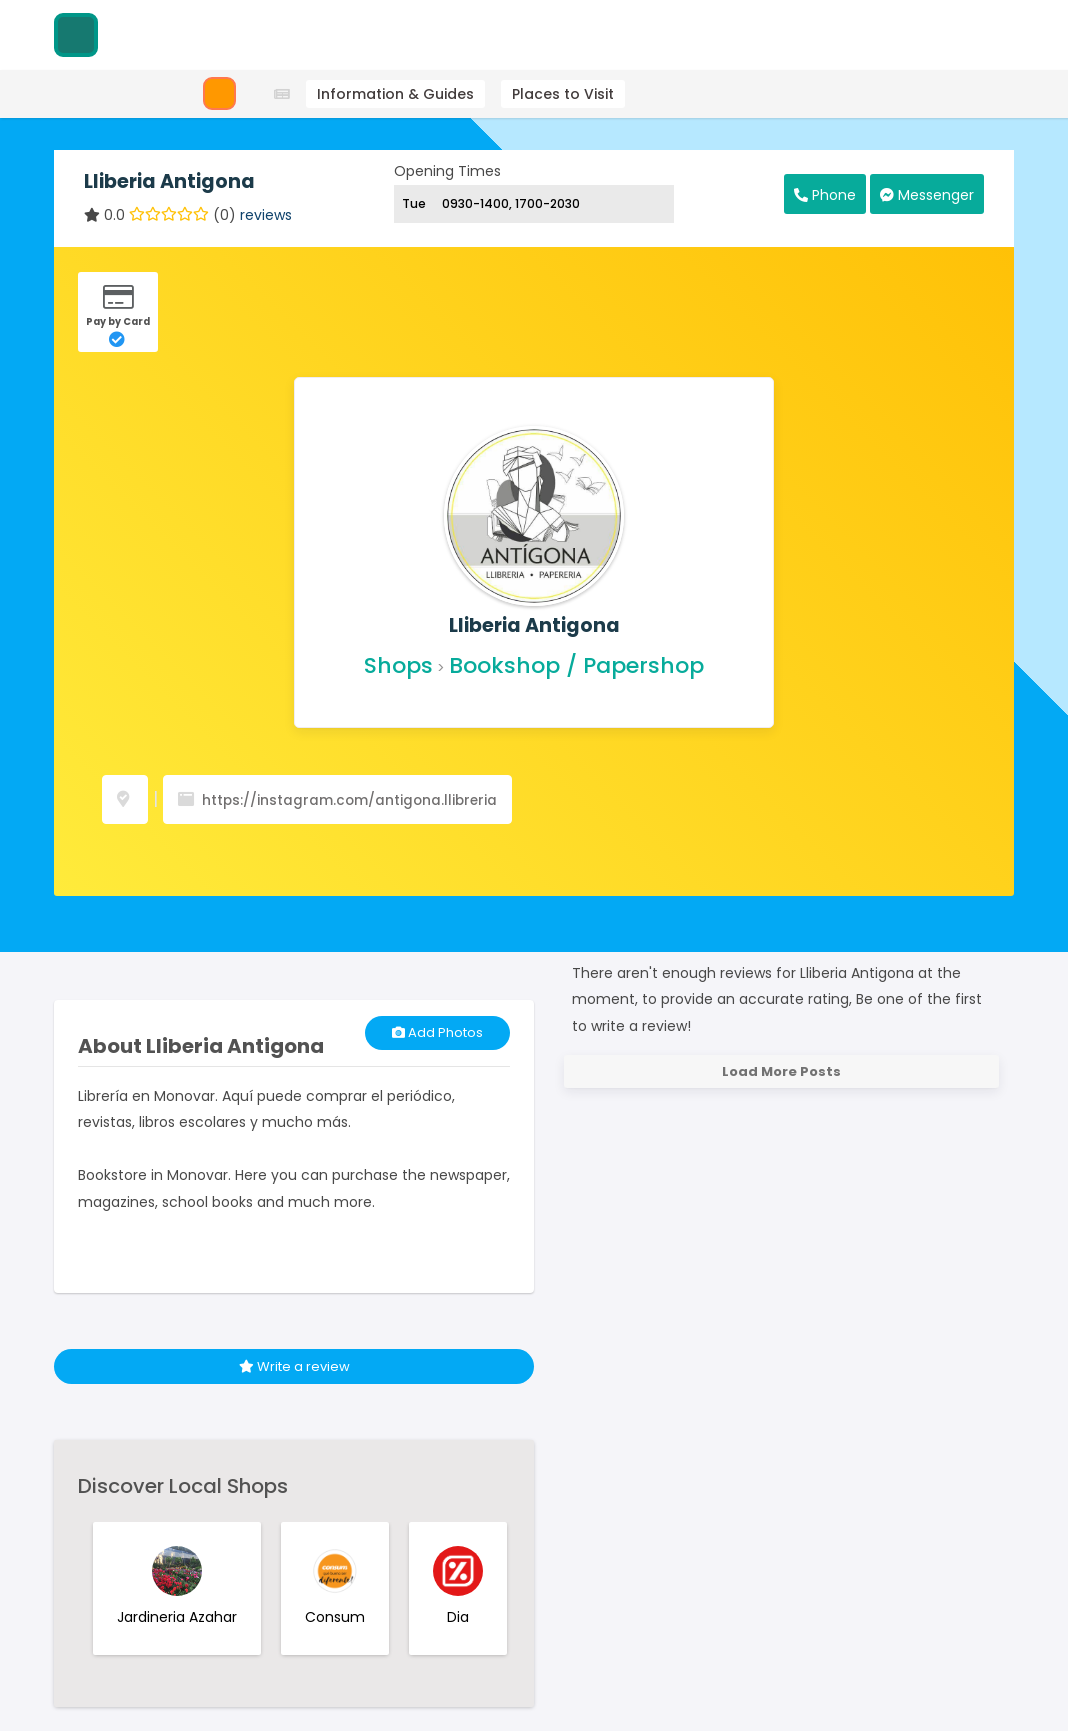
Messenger (927, 195)
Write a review (294, 1366)
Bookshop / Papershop (576, 665)
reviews (266, 215)
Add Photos (437, 1032)
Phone (825, 195)
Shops (398, 665)
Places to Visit (563, 94)
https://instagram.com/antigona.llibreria (349, 800)
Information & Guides (395, 94)
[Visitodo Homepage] (76, 35)
